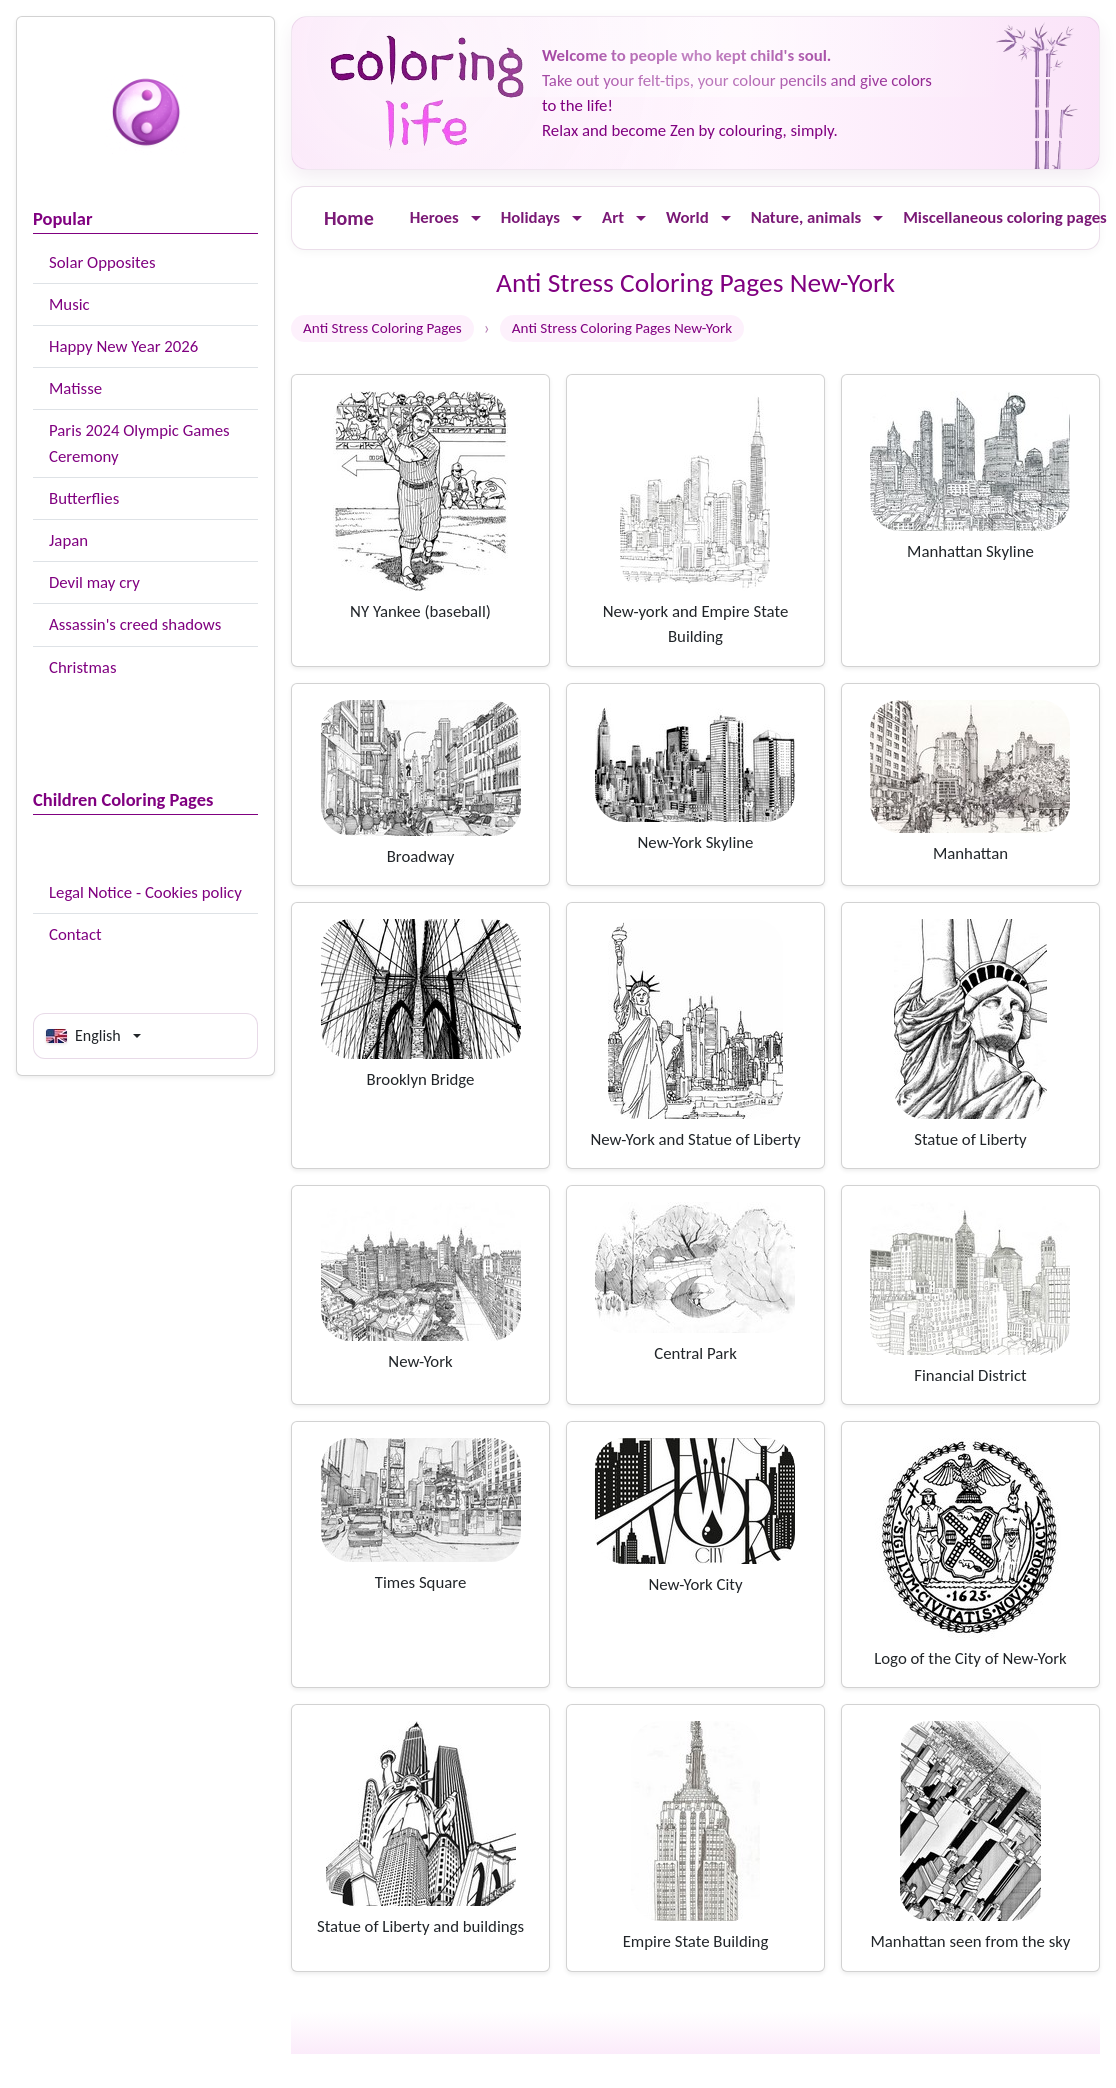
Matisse (75, 388)
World (687, 217)
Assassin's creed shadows (135, 624)
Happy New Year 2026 (123, 346)
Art (613, 217)
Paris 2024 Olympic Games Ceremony (139, 443)
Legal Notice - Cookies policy (145, 892)
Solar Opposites (102, 262)
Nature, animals (806, 217)
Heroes (434, 217)
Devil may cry (94, 582)
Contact (75, 934)
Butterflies (84, 498)
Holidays (530, 217)
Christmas (82, 667)
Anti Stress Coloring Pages (382, 328)
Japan (68, 540)
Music (69, 304)
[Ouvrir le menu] (476, 218)
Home (349, 218)
